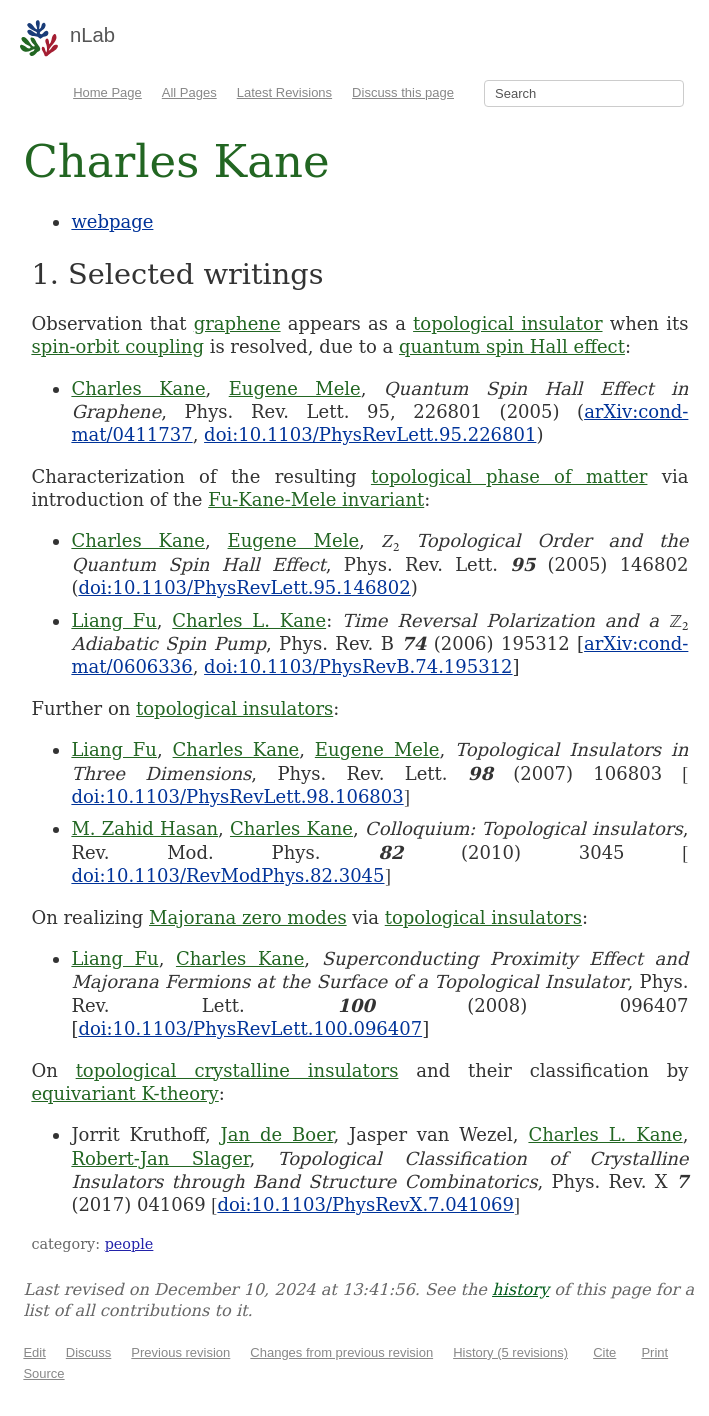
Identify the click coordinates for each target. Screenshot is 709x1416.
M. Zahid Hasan (144, 828)
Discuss (89, 1352)
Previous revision (180, 1352)
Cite (604, 1352)
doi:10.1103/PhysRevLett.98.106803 (237, 796)
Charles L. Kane (249, 620)
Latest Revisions (284, 92)
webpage (112, 221)
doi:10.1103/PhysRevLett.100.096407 (250, 1028)
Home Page (107, 92)
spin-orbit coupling (117, 346)
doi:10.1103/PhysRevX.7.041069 (365, 1204)
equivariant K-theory (124, 1093)
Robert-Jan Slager (160, 1158)
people (129, 1244)
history (520, 1289)
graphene (237, 323)
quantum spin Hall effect (512, 346)
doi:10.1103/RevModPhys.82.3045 (227, 875)
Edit (34, 1352)
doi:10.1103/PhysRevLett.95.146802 (244, 587)
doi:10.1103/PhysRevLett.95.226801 (370, 434)
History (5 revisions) (510, 1352)
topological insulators (234, 708)
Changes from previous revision (341, 1352)
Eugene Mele (295, 388)
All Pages (189, 92)
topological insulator (507, 323)
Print (654, 1352)
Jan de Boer (277, 1134)
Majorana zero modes (248, 917)
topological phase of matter (509, 476)
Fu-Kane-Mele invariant (316, 499)
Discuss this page (403, 92)
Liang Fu (113, 620)
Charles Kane (138, 388)
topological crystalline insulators (237, 1070)
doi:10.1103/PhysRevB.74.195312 (358, 666)
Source (43, 1373)
